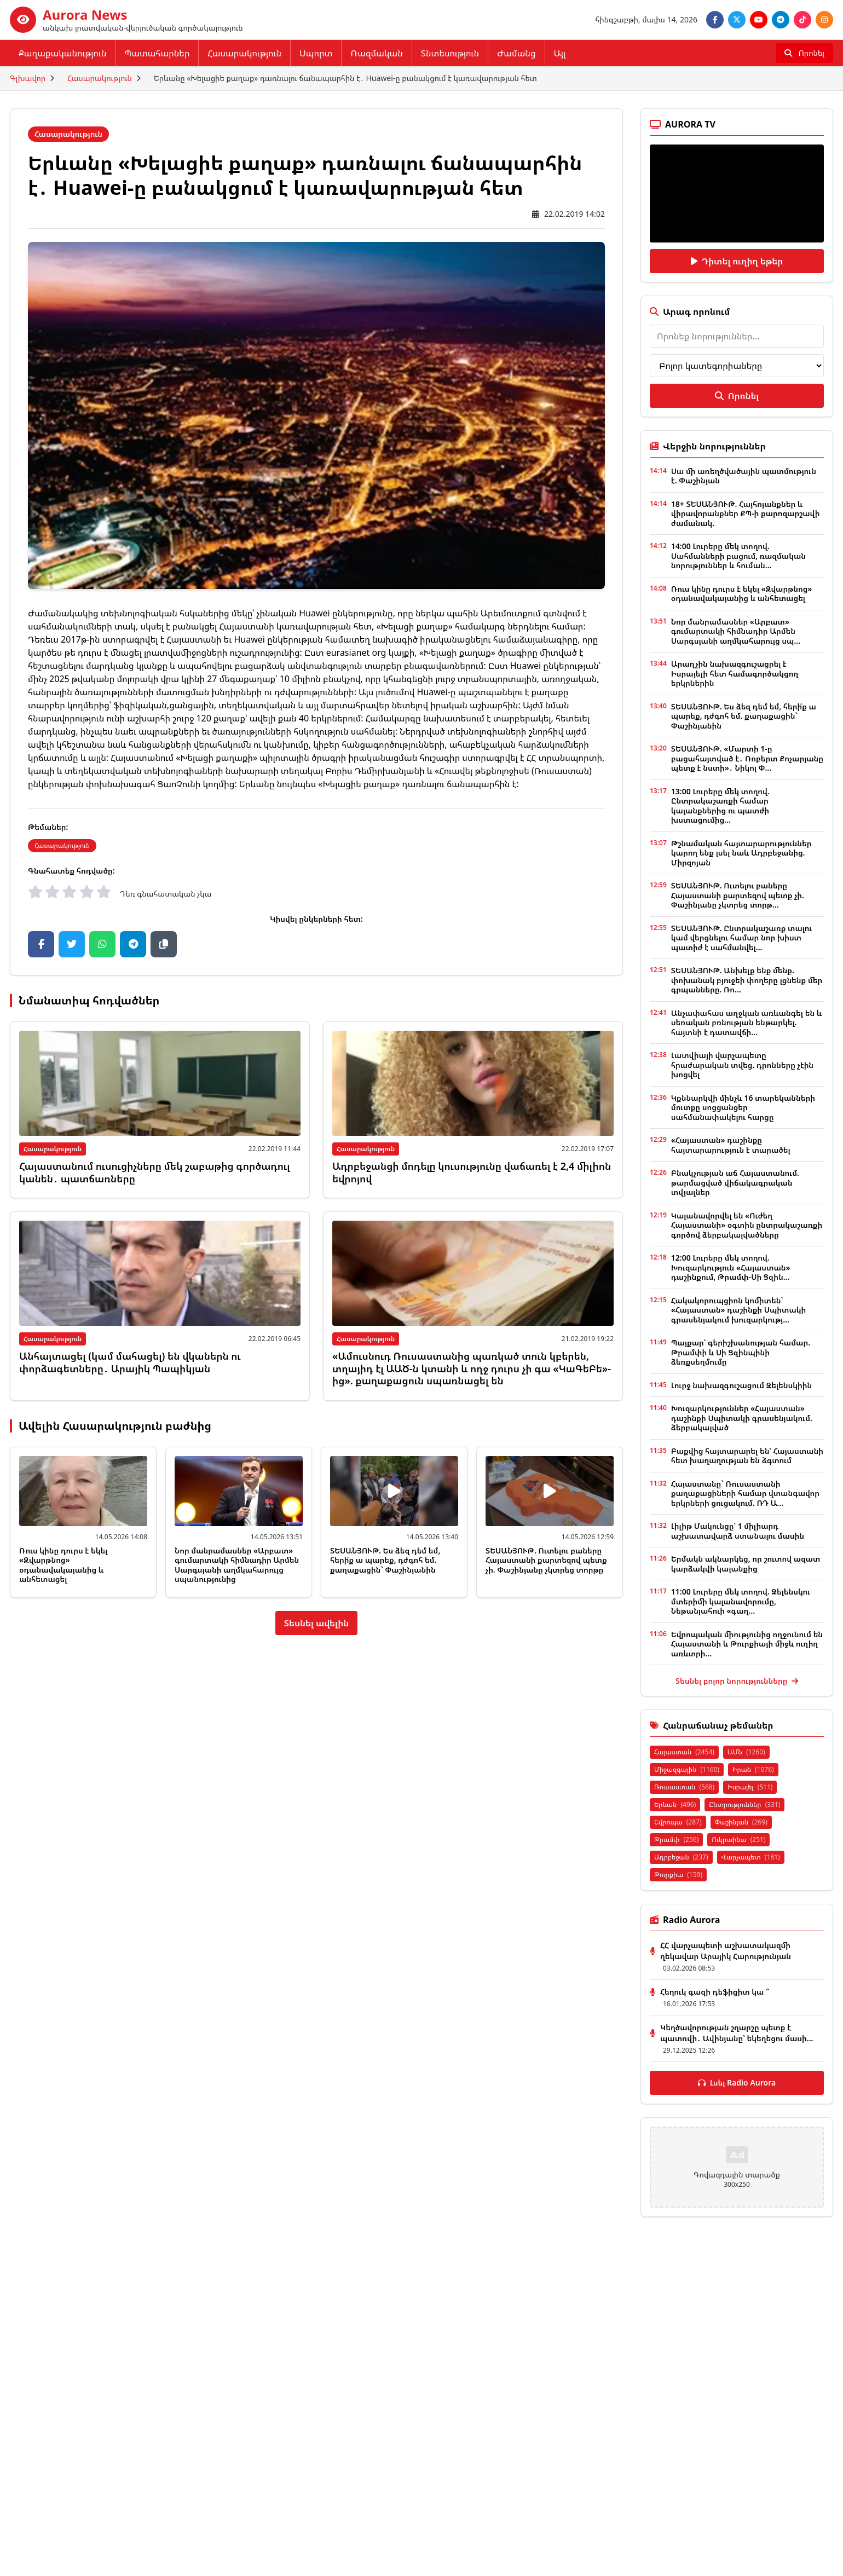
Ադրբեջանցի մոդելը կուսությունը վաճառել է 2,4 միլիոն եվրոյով (471, 1172)
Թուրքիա (678, 1874)
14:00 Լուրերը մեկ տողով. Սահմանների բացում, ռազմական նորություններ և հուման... (738, 555)
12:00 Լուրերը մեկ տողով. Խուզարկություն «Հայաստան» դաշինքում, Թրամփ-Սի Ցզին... (730, 1267)
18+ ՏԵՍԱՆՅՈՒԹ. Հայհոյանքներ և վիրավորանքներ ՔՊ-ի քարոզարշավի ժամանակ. (745, 513)
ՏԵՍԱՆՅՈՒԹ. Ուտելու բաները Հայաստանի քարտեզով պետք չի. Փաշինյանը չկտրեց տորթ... (737, 895)
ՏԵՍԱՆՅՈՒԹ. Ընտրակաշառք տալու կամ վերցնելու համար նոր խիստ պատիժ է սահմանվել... (741, 937)
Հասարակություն (244, 53)
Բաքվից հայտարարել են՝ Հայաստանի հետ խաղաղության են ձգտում (747, 1456)
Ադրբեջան (681, 1857)
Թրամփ (676, 1839)
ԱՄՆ (746, 1752)
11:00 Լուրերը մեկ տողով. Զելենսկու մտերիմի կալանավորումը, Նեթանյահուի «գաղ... (740, 1601)
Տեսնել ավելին (316, 1623)
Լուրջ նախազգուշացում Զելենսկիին (741, 1385)
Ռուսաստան (684, 1787)
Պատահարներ (157, 53)
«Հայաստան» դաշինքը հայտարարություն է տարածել (730, 1145)
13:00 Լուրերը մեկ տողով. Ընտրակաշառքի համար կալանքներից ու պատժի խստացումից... (720, 805)
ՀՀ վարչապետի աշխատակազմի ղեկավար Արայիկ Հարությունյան (725, 1950)
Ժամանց (516, 53)
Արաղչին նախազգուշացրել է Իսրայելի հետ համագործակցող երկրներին (735, 673)
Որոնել (737, 396)
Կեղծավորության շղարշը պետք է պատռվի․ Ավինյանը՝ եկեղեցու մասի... (736, 2032)
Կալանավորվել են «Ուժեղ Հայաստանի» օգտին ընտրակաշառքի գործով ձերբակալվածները (746, 1225)
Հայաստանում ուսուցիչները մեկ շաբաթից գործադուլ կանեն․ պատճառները (154, 1172)
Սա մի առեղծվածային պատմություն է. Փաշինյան (743, 476)
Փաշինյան (741, 1822)
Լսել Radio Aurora (737, 2082)
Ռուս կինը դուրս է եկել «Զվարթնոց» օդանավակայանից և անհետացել (63, 1565)
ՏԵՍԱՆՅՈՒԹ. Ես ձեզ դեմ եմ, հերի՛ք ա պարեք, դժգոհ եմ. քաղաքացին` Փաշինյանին (385, 1560)
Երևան (675, 1804)
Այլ (560, 53)
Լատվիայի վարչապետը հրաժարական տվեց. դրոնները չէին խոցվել (742, 1064)
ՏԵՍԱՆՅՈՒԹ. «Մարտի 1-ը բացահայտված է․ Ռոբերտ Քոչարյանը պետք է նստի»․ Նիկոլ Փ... (747, 758)
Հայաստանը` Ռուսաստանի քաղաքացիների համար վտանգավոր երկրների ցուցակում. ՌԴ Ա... (745, 1493)
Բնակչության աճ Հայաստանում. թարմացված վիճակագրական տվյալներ (735, 1182)
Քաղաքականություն (63, 53)
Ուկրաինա (738, 1839)
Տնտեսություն (450, 53)
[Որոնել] (804, 53)
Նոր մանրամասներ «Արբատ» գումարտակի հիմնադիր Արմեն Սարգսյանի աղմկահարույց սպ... (735, 631)
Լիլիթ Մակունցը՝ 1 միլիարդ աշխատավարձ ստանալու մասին (737, 1531)
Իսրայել (749, 1787)
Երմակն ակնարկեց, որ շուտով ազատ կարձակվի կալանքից (746, 1563)
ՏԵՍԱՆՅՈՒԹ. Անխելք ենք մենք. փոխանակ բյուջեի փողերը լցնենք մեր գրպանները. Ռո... (746, 980)
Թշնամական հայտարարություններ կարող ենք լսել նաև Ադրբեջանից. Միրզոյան (741, 853)
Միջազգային (686, 1769)
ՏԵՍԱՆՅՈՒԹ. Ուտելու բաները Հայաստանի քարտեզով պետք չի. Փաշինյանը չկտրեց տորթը (546, 1560)
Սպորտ (315, 53)
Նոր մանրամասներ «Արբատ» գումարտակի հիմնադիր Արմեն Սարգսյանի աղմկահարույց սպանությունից (237, 1565)
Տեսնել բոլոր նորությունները (736, 1681)
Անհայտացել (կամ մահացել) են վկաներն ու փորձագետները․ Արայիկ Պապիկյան (130, 1362)
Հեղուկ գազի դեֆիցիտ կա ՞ (714, 1991)
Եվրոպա (678, 1822)
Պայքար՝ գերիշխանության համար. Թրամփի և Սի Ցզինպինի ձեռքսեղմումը (740, 1352)
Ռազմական (376, 53)
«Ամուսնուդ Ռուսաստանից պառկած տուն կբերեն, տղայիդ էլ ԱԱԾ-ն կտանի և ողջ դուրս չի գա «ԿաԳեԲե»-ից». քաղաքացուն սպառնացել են (471, 1368)
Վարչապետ (750, 1857)
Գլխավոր (27, 78)
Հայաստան (684, 1752)
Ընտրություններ (744, 1804)
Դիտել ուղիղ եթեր (737, 261)
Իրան (753, 1769)
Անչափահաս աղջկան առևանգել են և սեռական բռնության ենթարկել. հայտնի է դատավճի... (746, 1022)
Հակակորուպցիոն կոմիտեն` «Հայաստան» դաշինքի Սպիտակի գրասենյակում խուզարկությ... (738, 1310)
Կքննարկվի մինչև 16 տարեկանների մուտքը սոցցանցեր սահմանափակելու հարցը (743, 1107)
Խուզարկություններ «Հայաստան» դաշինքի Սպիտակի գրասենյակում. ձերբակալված (741, 1418)
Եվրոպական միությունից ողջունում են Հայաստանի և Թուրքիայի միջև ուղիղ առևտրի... (747, 1644)
